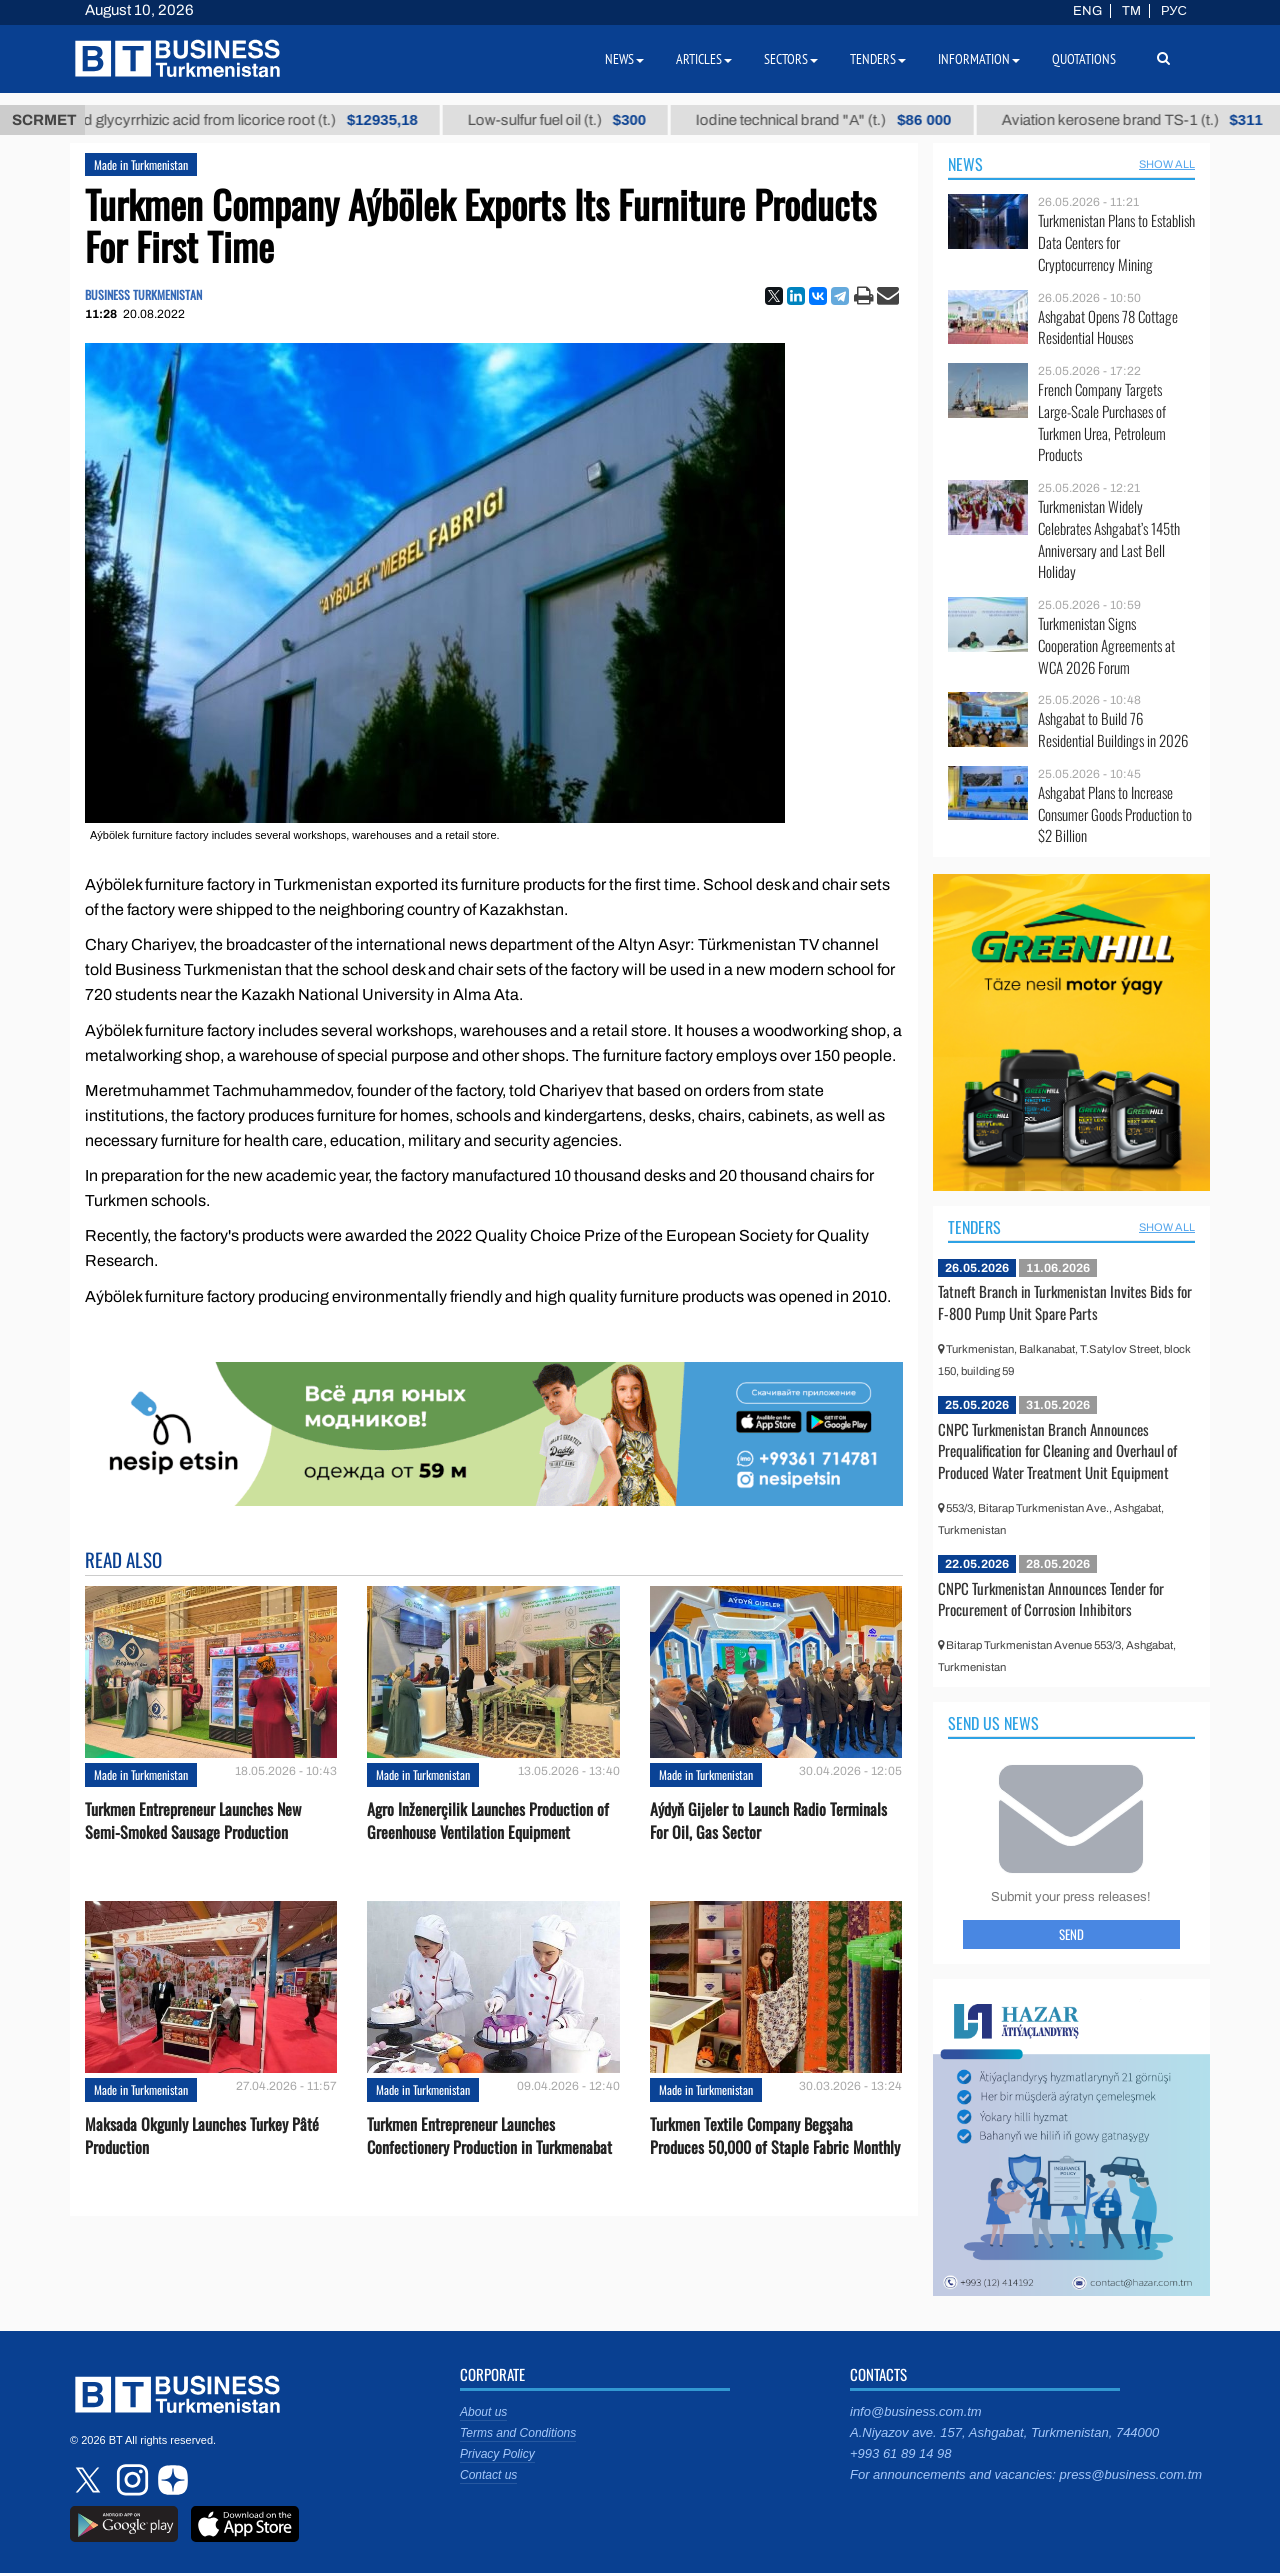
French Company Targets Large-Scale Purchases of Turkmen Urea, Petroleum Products (1102, 422)
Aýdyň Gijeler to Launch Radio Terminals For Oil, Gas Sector (768, 1821)
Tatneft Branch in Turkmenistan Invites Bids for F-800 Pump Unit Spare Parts (1065, 1302)
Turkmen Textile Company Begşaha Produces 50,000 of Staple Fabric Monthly (775, 2136)
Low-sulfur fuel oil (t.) (608, 120)
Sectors (791, 59)
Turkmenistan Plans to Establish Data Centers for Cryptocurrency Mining (1116, 242)
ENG (1087, 11)
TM (1131, 11)
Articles (704, 59)
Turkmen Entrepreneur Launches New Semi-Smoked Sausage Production (193, 1821)
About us (483, 2412)
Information (979, 59)
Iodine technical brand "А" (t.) (874, 120)
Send (1071, 1934)
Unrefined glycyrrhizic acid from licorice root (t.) (274, 120)
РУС (1174, 11)
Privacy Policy (497, 2454)
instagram (130, 2480)
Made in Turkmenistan (141, 164)
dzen (170, 2480)
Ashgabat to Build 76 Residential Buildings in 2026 (1113, 729)
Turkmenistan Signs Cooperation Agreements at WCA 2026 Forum (1106, 645)
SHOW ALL (1167, 164)
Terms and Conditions (518, 2433)
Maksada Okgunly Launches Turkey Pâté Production (202, 2136)
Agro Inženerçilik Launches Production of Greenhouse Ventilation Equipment (488, 1821)
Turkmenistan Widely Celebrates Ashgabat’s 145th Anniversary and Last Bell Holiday (1109, 539)
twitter (90, 2480)
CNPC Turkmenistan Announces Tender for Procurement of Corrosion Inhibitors (1051, 1599)
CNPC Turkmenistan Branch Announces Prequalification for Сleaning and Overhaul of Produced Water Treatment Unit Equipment (1057, 1450)
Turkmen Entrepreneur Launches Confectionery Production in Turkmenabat (489, 2136)
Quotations (1084, 59)
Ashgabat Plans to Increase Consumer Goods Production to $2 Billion (1115, 814)
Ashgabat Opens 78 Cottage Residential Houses (1108, 327)
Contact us (488, 2475)
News (965, 164)
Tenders (974, 1227)
